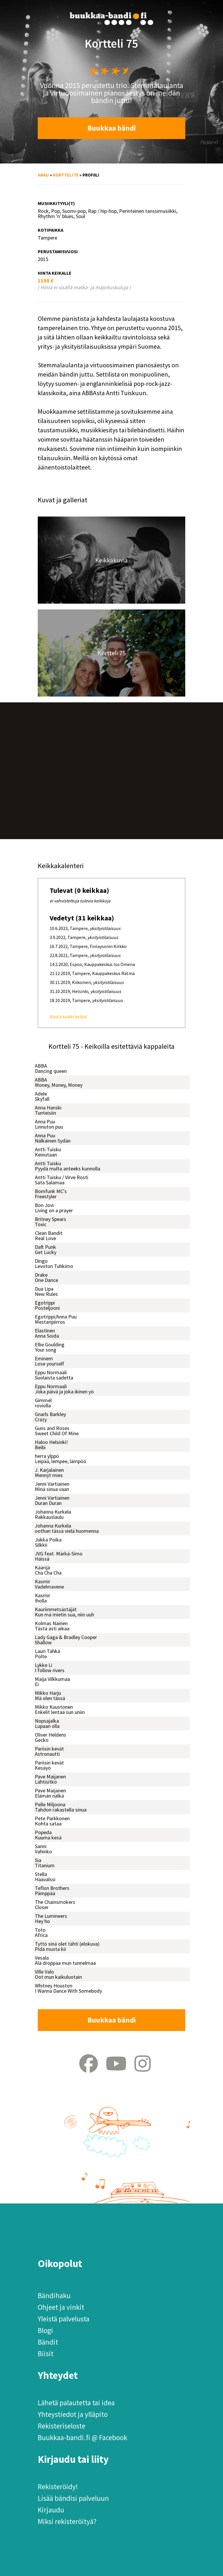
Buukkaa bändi (111, 128)
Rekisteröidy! (58, 2486)
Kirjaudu (51, 2509)
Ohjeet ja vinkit (61, 2307)
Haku (43, 175)
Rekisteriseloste (61, 2426)
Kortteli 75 (65, 175)
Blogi (45, 2330)
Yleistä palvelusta (63, 2318)
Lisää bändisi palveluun (73, 2498)
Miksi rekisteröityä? (67, 2521)
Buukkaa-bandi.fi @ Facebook (82, 2437)
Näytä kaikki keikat (68, 1016)
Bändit (48, 2342)
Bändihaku (54, 2295)
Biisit (45, 2353)
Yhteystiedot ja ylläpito (73, 2414)
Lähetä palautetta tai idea (76, 2402)
